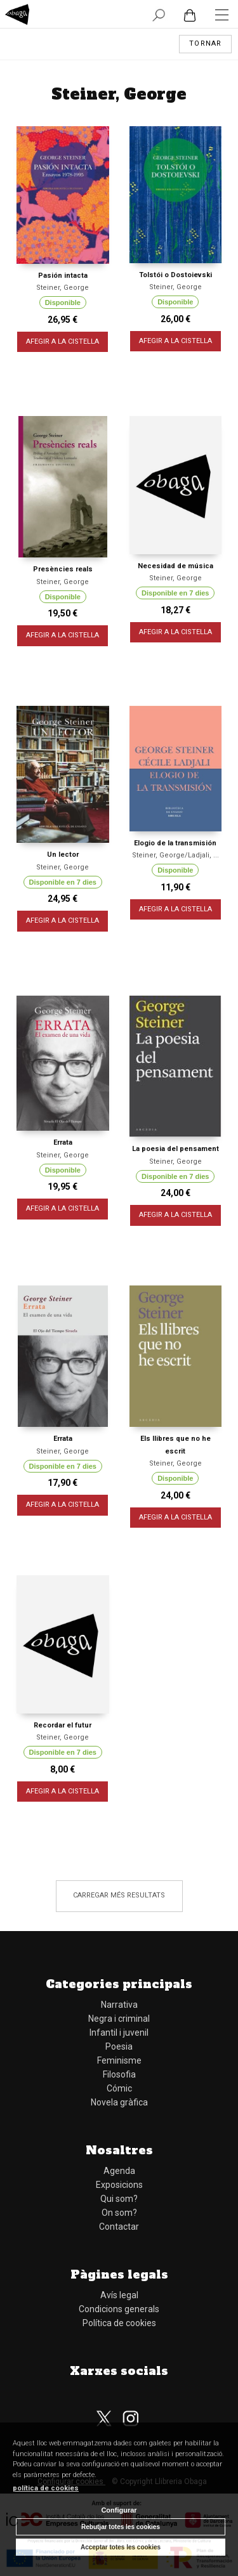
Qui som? (119, 2199)
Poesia (119, 2046)
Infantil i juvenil (119, 2032)
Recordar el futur (62, 1725)
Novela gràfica (119, 2102)
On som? (119, 2213)
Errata (62, 1142)
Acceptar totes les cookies (121, 2547)
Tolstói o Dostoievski (175, 275)
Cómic (119, 2088)
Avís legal (119, 2295)
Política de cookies (119, 2323)
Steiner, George (62, 287)
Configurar (118, 2510)
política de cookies (46, 2488)
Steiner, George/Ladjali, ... (175, 855)
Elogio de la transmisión (175, 843)
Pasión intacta (63, 275)
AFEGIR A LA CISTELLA (62, 341)
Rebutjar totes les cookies (120, 2526)
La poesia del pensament (175, 1149)
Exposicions (119, 2185)
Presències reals (63, 569)
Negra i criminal (119, 2018)
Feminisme (119, 2060)
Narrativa (119, 2005)
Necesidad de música (175, 566)
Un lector (63, 854)
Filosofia (119, 2074)
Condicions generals (119, 2309)
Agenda (119, 2171)
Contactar (119, 2226)
